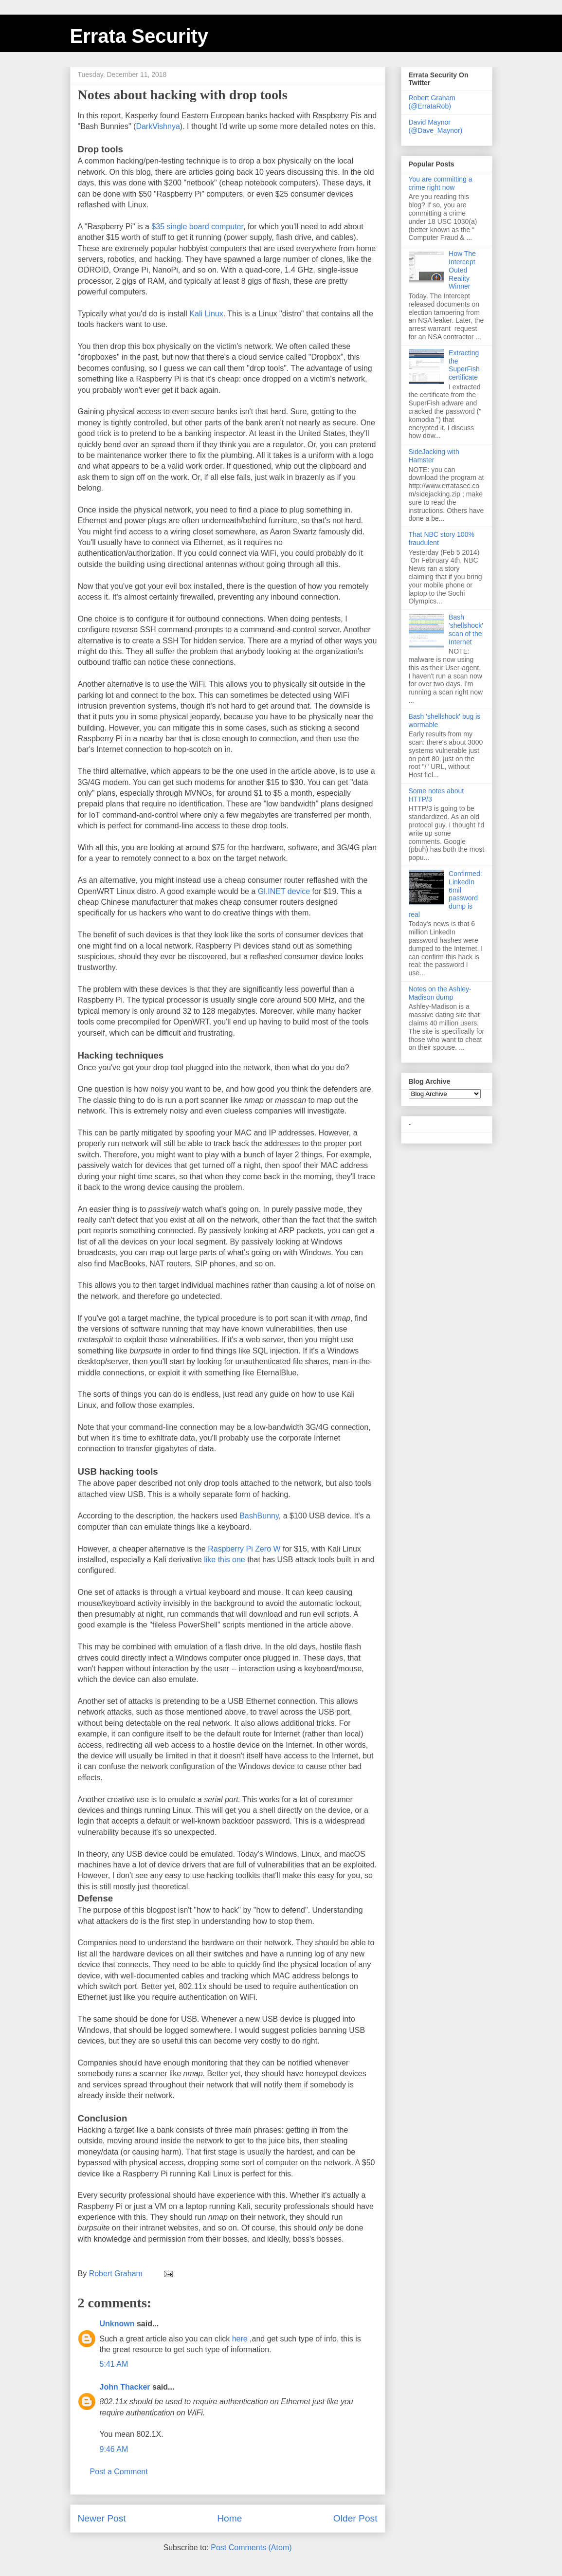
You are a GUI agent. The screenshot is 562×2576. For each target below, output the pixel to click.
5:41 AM (114, 2364)
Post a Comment (119, 2471)
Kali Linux (206, 314)
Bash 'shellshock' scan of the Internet (466, 629)
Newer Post (102, 2518)
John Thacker (125, 2387)
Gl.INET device (284, 891)
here (240, 2339)
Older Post (355, 2518)
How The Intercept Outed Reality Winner (462, 270)
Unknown (117, 2324)
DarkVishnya (158, 126)
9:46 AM (114, 2449)
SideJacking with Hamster (434, 456)
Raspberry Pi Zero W (244, 1549)
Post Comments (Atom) (251, 2547)
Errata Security (139, 36)
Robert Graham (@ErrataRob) (432, 102)
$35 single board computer (197, 226)
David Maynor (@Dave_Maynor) (436, 126)
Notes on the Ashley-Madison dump (440, 993)
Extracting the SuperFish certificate (464, 365)
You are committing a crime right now (440, 183)
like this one (224, 1559)
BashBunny (259, 1516)
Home (229, 2518)
